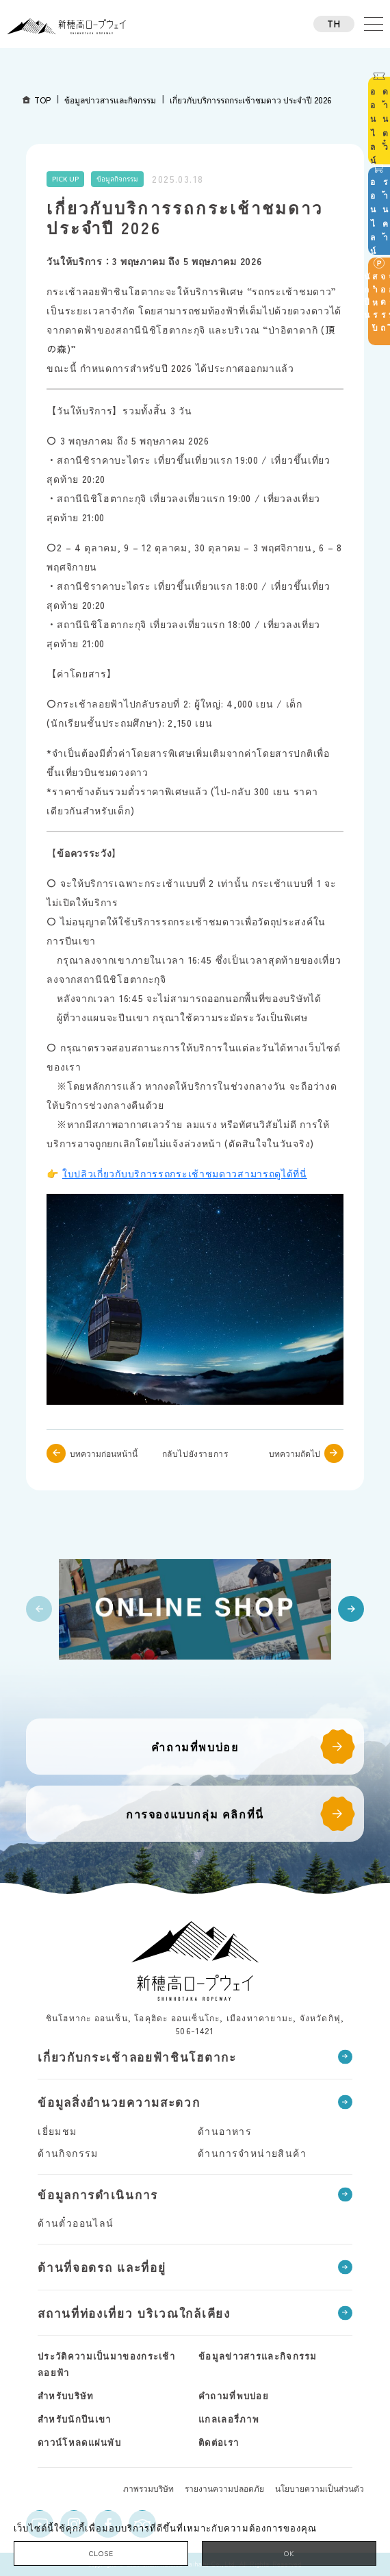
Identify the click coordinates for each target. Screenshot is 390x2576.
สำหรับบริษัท (66, 2395)
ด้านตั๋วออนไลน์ (76, 2222)
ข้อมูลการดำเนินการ (98, 2194)
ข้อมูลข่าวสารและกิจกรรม (257, 2355)
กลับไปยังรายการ (195, 1453)
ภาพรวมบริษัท (148, 2488)
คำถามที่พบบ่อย (194, 1746)
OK (289, 2553)
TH (334, 23)
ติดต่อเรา (218, 2442)
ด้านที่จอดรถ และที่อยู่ (102, 2266)
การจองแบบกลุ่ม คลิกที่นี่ (195, 1813)
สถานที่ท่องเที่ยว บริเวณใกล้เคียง (134, 2312)
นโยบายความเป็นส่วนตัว (319, 2488)
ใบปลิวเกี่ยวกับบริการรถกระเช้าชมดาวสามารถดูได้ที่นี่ (184, 1173)
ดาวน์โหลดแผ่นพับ (79, 2442)
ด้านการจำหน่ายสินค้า (252, 2153)
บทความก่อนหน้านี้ (104, 1453)
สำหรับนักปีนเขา (74, 2418)
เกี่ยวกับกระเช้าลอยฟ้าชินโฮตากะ (137, 2056)
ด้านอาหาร (225, 2131)
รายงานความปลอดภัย (224, 2488)
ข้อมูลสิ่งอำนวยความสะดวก (119, 2101)
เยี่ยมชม (57, 2131)
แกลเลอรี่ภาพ (228, 2418)
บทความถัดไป (294, 1453)
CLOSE (101, 2553)
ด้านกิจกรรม (68, 2153)
